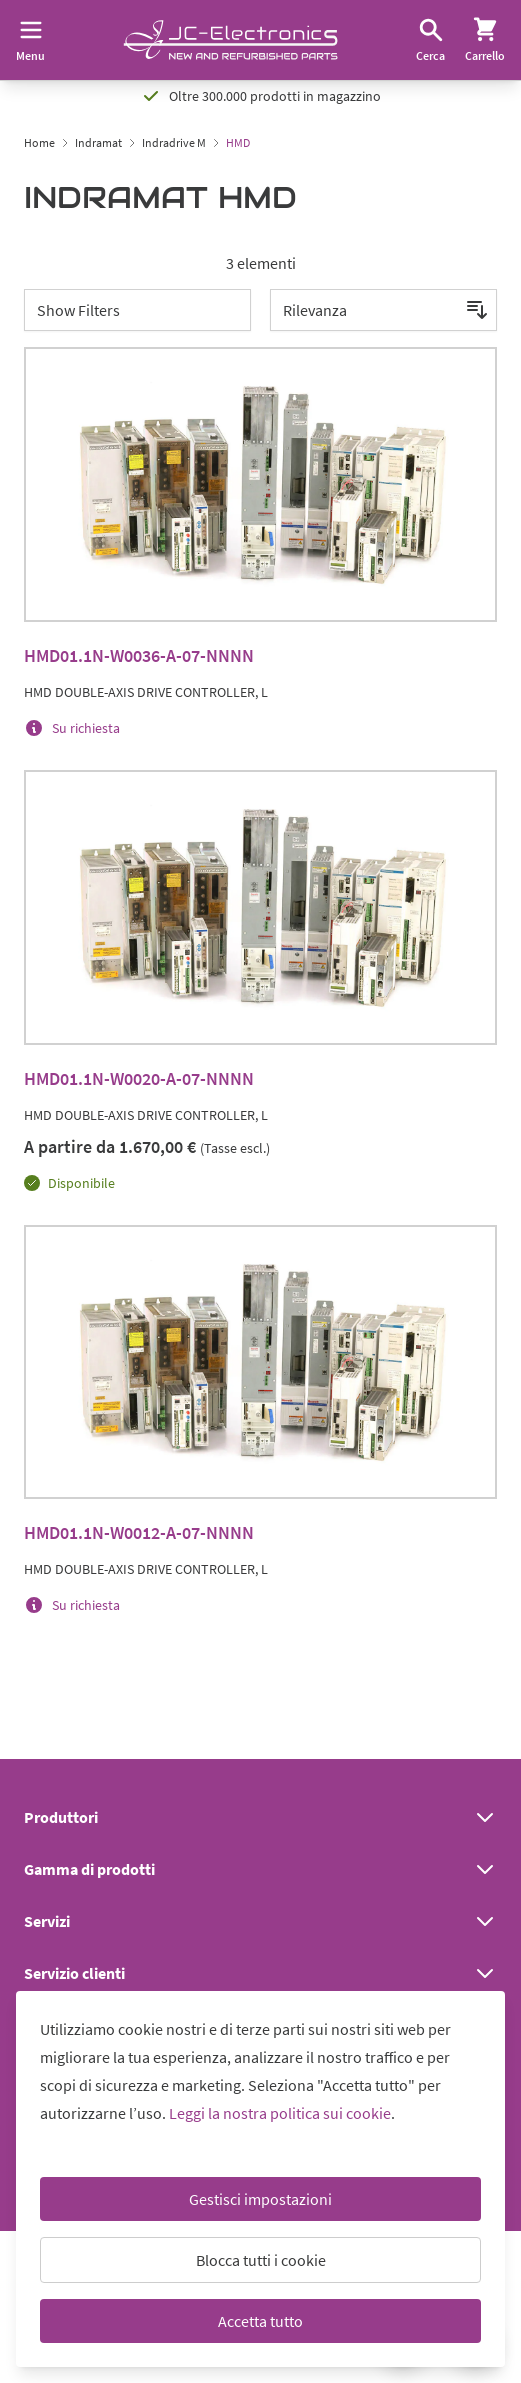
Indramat (98, 142)
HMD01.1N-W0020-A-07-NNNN (139, 1078)
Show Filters (78, 310)
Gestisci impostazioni (260, 2199)
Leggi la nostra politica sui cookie (280, 2113)
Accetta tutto (260, 2321)
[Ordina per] (383, 310)
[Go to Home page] (230, 40)
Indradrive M (174, 142)
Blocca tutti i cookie (261, 2260)
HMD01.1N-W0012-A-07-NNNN (139, 1532)
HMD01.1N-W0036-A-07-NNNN (139, 655)
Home (39, 142)
